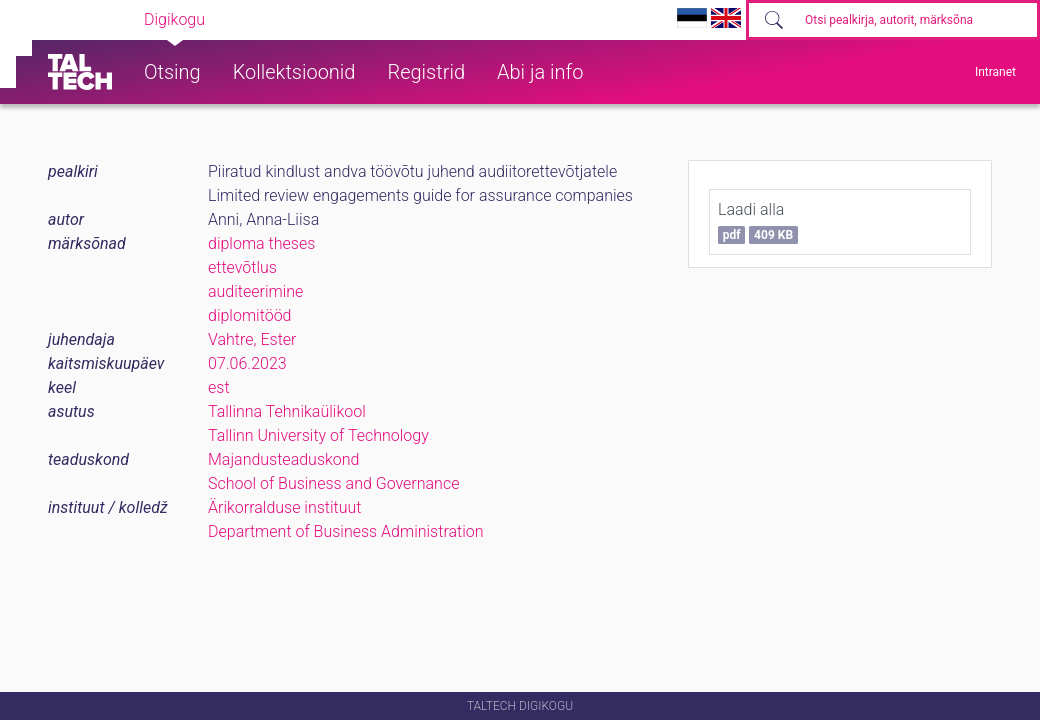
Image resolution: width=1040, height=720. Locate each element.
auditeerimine (255, 291)
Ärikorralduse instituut (284, 507)
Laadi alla (758, 222)
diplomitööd (250, 315)
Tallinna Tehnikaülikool (287, 411)
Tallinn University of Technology (318, 435)
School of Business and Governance (333, 483)
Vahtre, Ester (252, 339)
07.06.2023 (247, 363)
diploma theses (261, 243)
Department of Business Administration (346, 531)
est (219, 387)
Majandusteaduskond (283, 459)
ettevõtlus (242, 267)
